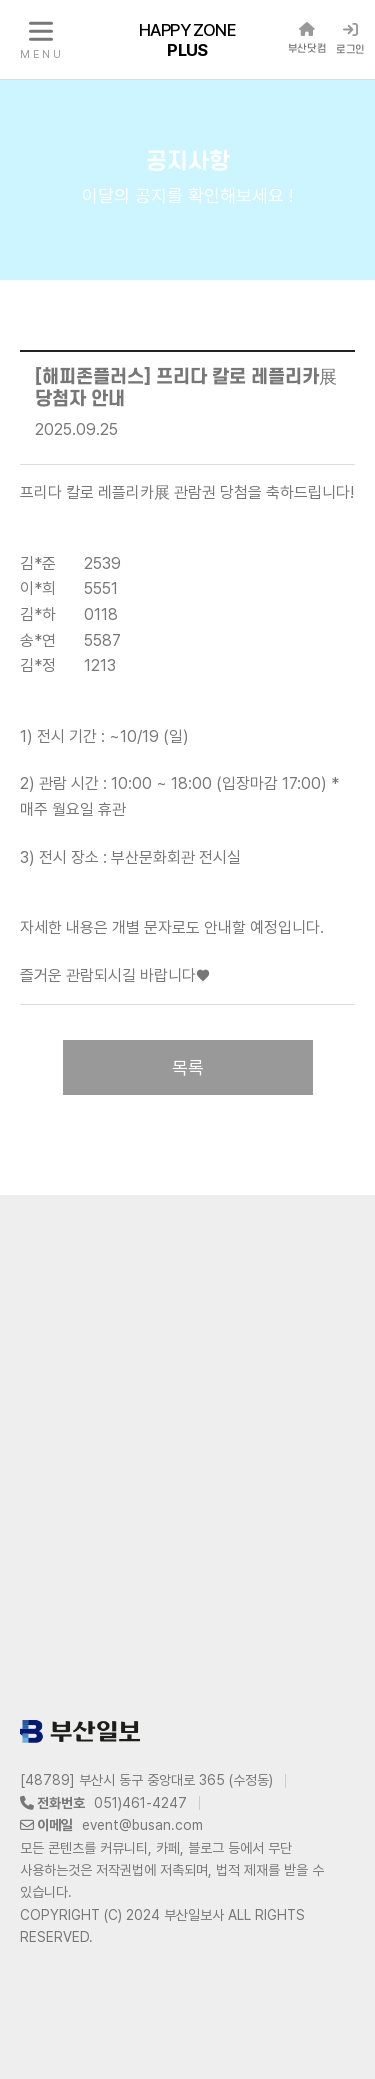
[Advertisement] (187, 1452)
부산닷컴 (307, 38)
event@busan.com (142, 1825)
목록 (188, 1067)
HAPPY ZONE (187, 39)
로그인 (350, 39)
